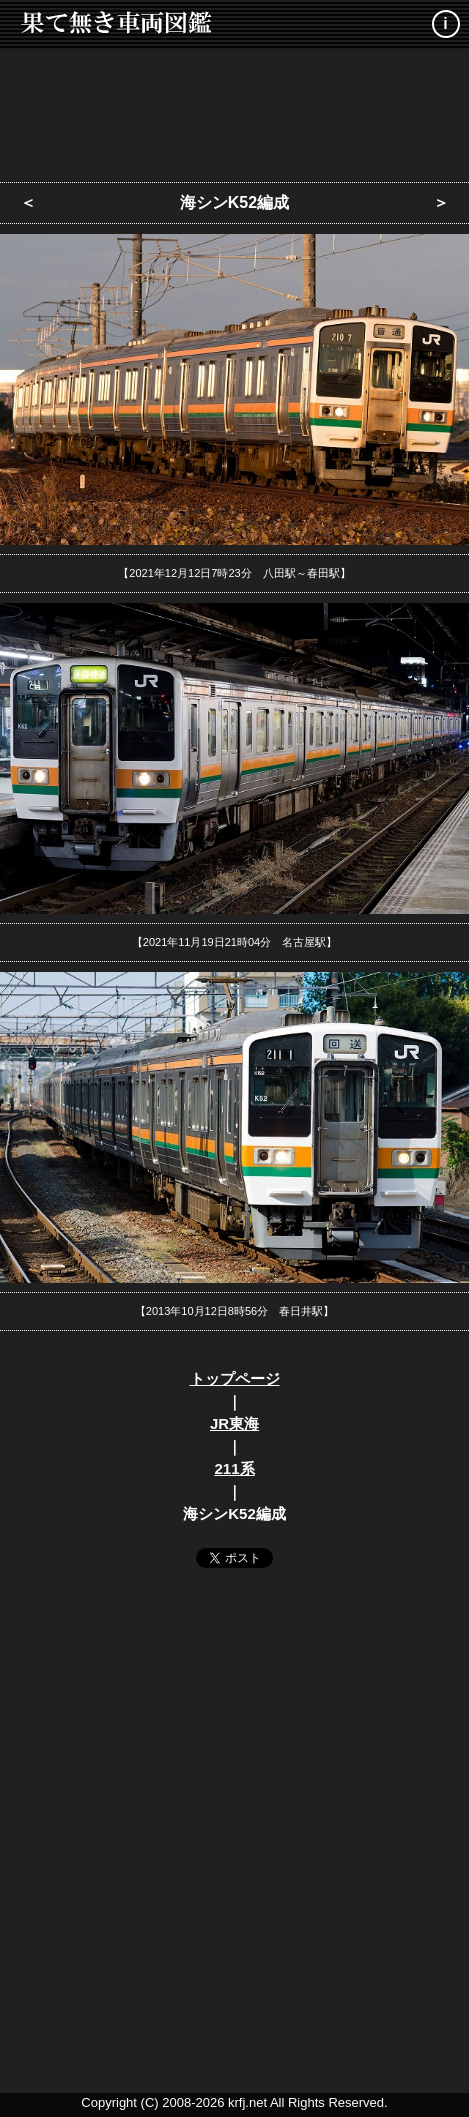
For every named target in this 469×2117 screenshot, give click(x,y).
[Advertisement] (235, 110)
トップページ (235, 1378)
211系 (234, 1468)
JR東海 (234, 1423)
